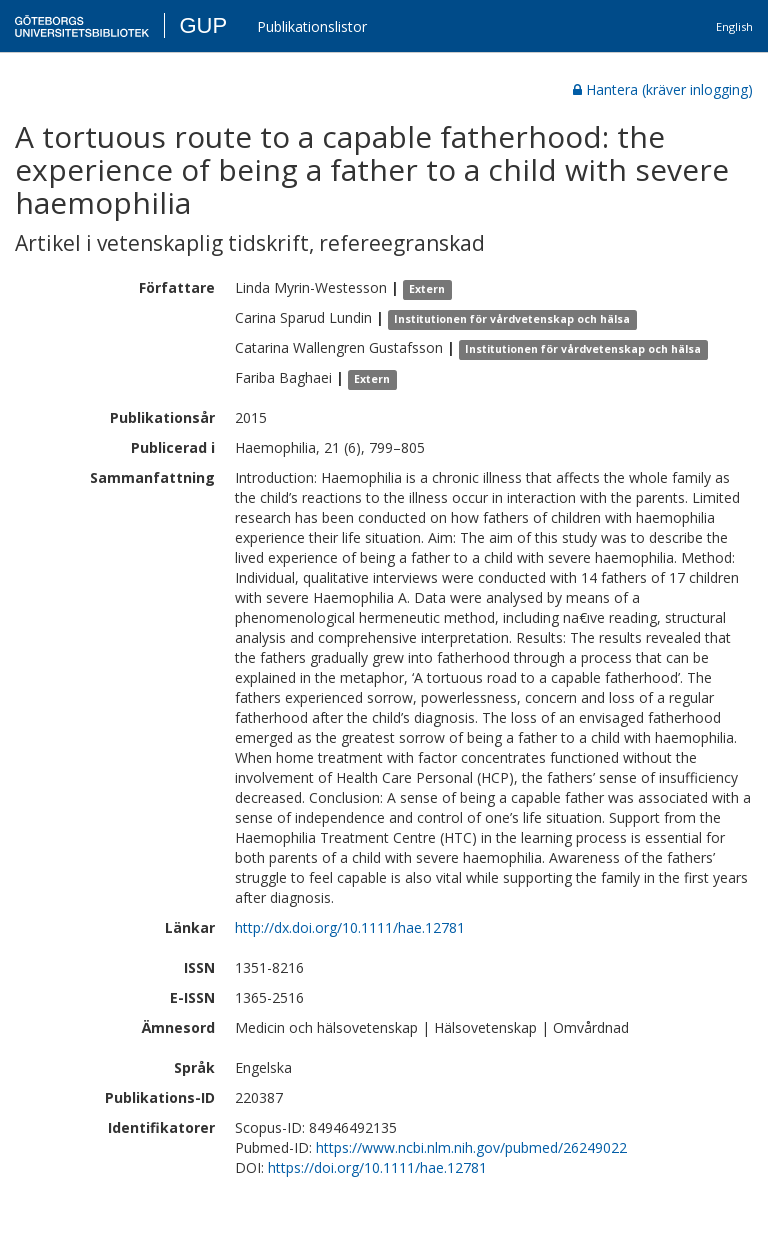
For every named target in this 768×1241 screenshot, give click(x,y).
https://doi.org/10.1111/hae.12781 (377, 1167)
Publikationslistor (312, 26)
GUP (203, 25)
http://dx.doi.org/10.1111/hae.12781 (350, 927)
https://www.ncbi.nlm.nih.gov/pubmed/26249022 (471, 1147)
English (734, 26)
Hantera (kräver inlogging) (663, 89)
